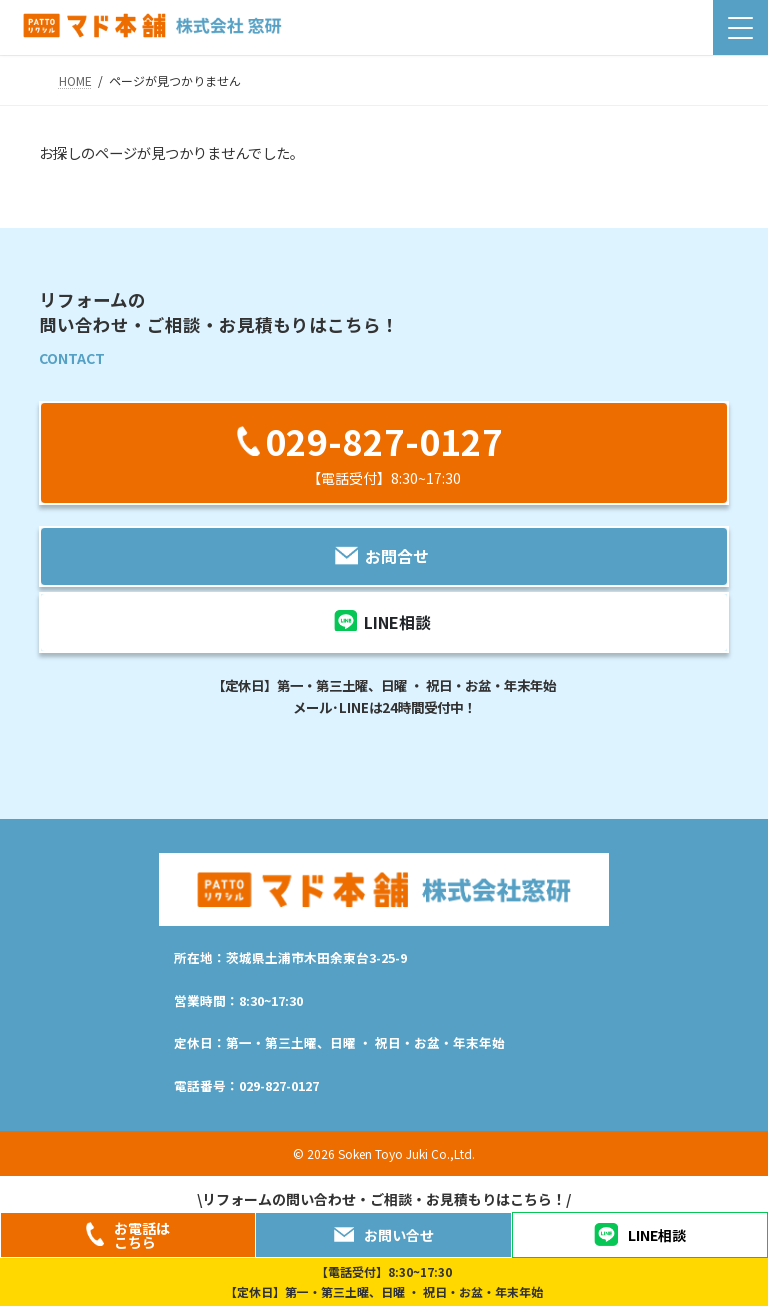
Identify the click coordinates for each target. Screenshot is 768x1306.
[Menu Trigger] (740, 27)
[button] (384, 452)
